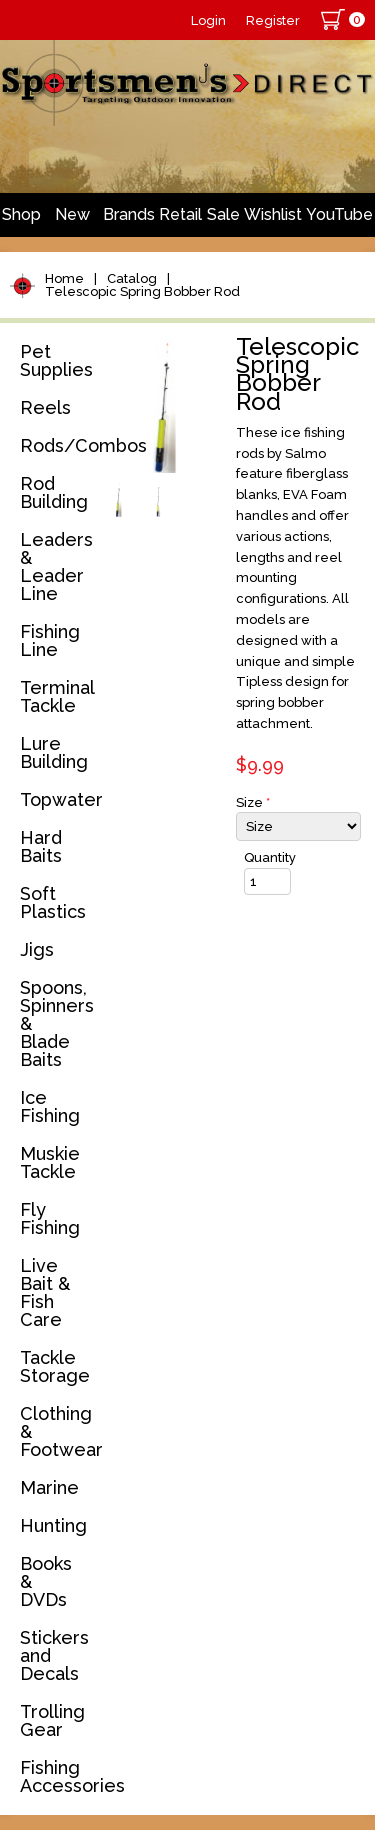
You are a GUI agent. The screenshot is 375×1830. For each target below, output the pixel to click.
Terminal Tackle (57, 696)
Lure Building (54, 752)
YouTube (339, 214)
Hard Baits (41, 846)
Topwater (57, 799)
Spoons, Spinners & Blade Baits (57, 1023)
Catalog (132, 278)
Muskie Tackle (50, 1162)
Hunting (53, 1525)
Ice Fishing (50, 1106)
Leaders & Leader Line (56, 566)
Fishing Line (50, 640)
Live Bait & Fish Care (45, 1292)
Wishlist (273, 214)
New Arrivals (72, 221)
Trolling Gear (52, 1720)
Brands (129, 214)
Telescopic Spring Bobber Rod (142, 291)
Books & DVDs (46, 1581)
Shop (21, 214)
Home (64, 278)
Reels (45, 407)
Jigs (37, 949)
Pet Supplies (56, 360)
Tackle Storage (55, 1366)
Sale (223, 214)
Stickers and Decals (54, 1655)
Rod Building (54, 492)
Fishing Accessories (57, 1776)
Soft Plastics (53, 902)
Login (208, 20)
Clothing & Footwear (57, 1431)
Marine (49, 1487)
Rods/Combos (57, 445)
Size (253, 802)
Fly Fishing (50, 1218)
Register (273, 20)
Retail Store (180, 221)
